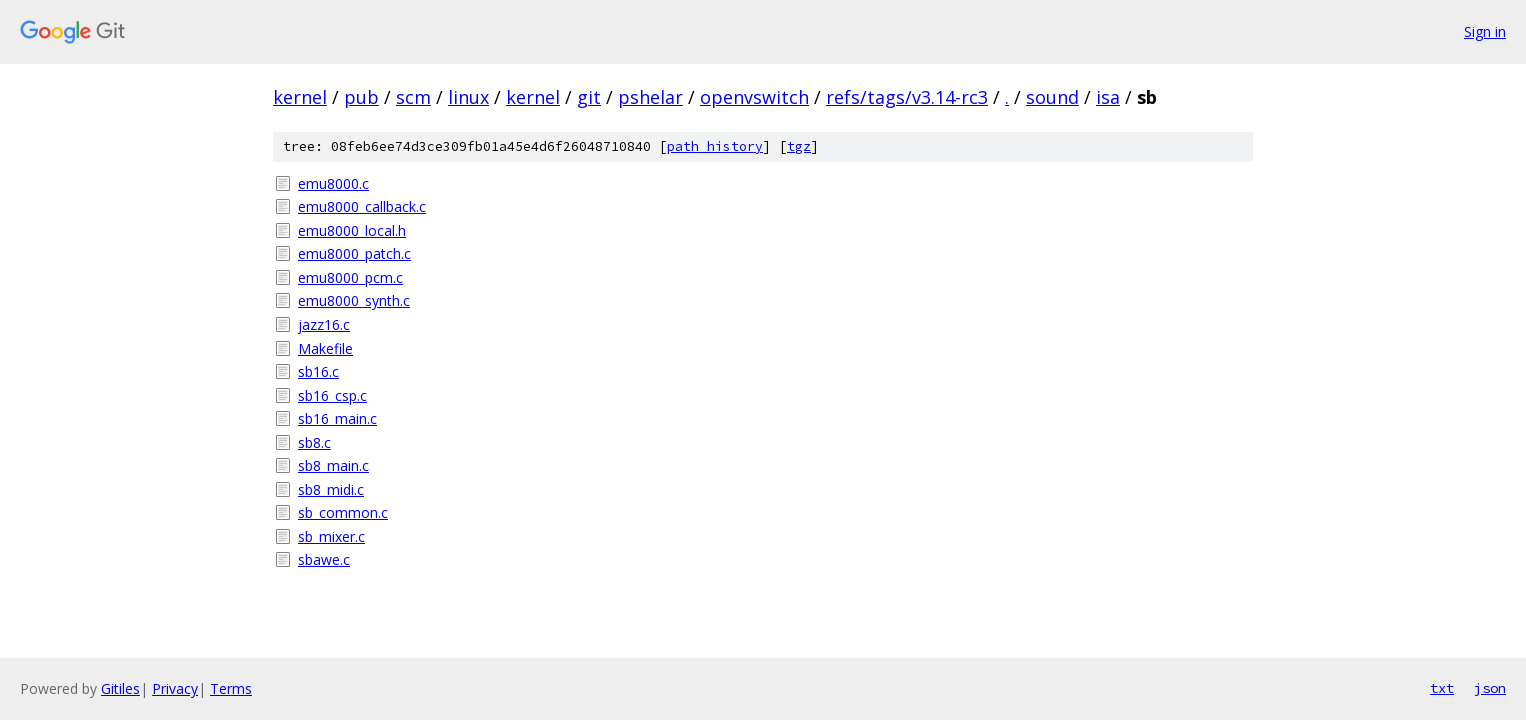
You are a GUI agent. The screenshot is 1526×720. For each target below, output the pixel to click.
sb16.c (318, 371)
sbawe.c (324, 559)
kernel (300, 97)
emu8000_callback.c (362, 206)
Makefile (325, 348)
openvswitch (754, 97)
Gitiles (120, 688)
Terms (231, 688)
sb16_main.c (337, 418)
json (1490, 688)
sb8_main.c (333, 465)
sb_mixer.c (331, 536)
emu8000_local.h (352, 230)
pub (361, 97)
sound (1052, 97)
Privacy (175, 688)
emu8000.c (333, 183)
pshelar (650, 97)
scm (413, 97)
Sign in (1485, 31)
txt (1442, 688)
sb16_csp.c (332, 395)
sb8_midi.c (331, 489)
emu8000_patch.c (354, 253)
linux (468, 97)
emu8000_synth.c (354, 300)
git (589, 97)
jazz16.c (324, 324)
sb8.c (314, 442)
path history (715, 146)
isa (1108, 97)
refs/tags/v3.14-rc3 (907, 97)
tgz (799, 146)
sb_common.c (343, 512)
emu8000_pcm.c (350, 277)
